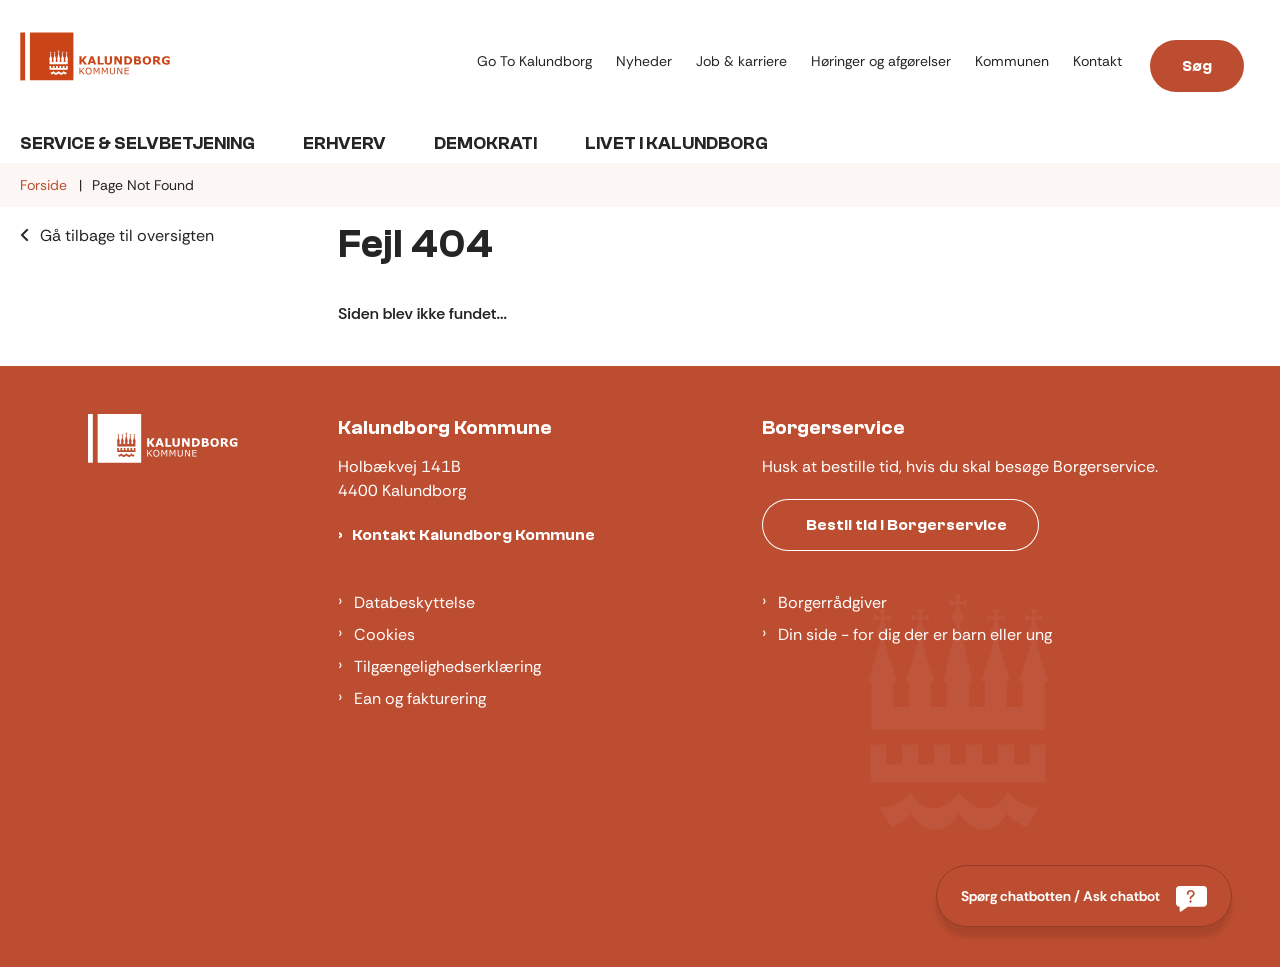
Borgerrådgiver (832, 602)
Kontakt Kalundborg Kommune (473, 535)
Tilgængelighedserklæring (447, 666)
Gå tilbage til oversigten (127, 235)
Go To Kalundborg (534, 61)
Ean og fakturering (420, 698)
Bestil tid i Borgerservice (906, 525)
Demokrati (485, 143)
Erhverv (344, 143)
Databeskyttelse (414, 602)
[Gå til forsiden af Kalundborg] (242, 60)
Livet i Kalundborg (676, 143)
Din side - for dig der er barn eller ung (915, 634)
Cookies (384, 634)
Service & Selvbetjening (137, 143)
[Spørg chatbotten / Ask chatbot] (1084, 896)
